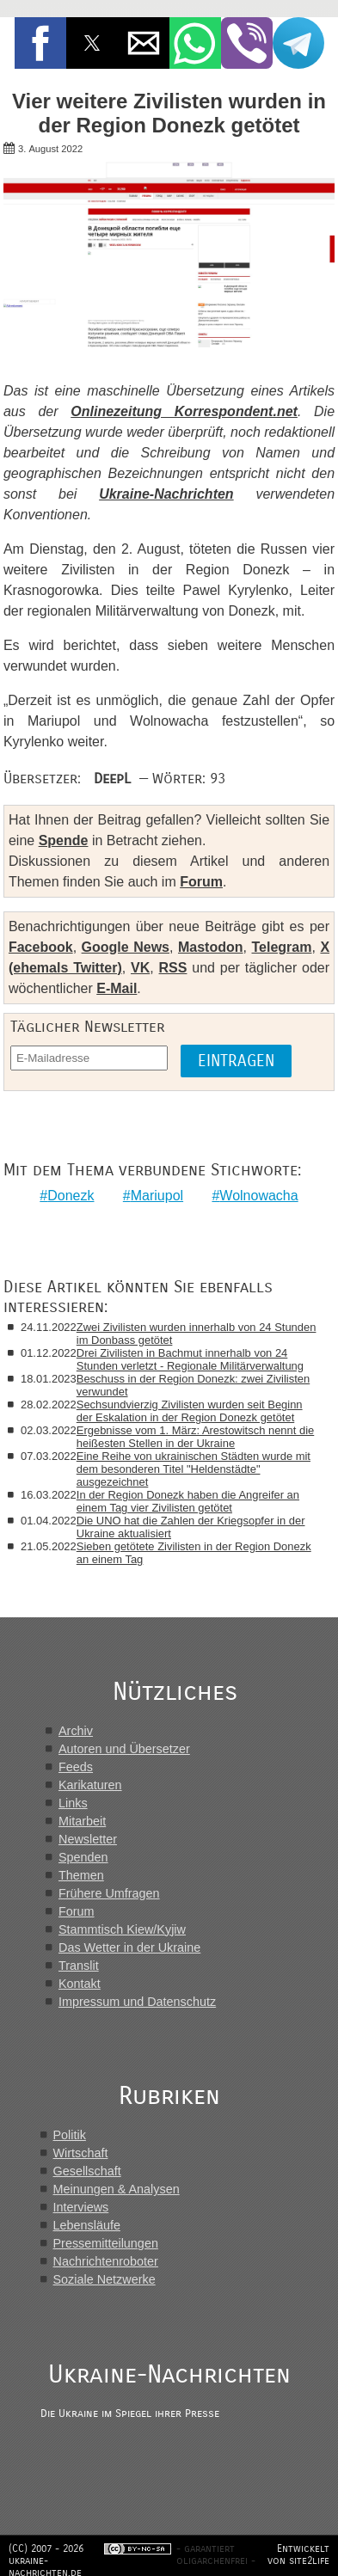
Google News (125, 947)
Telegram (282, 947)
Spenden (83, 1857)
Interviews (81, 2207)
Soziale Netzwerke (104, 2279)
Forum (201, 881)
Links (73, 1803)
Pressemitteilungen (105, 2243)
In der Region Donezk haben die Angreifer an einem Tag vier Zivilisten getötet (188, 1501)
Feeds (75, 1767)
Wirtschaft (80, 2153)
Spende (64, 840)
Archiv (75, 1731)
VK (140, 967)
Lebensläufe (86, 2225)
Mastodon (210, 947)
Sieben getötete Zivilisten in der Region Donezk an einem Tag (194, 1553)
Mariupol (157, 1195)
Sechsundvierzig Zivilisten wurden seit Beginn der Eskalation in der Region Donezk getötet (190, 1411)
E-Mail (116, 988)
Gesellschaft (87, 2171)
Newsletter (87, 1839)
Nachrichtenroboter (105, 2261)
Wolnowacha (258, 1195)
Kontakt (79, 1983)
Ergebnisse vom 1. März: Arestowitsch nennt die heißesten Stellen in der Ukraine (195, 1437)
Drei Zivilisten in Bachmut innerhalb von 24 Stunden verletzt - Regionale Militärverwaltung (190, 1359)
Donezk (70, 1195)
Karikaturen (90, 1785)
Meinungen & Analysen (116, 2189)
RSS (173, 967)
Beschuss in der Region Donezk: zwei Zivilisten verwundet (193, 1385)
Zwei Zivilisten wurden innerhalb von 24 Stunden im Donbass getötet (196, 1333)
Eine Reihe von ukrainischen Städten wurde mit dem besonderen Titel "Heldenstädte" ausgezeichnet (193, 1469)
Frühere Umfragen (109, 1893)
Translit (78, 1965)
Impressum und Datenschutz (137, 2002)
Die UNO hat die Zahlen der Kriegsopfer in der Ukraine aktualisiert (191, 1527)
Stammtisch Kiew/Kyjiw (122, 1929)
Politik (69, 2135)
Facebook (41, 947)
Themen (81, 1875)
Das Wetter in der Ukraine (129, 1947)
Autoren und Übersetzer (124, 1749)
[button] (40, 43)
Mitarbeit (82, 1821)
